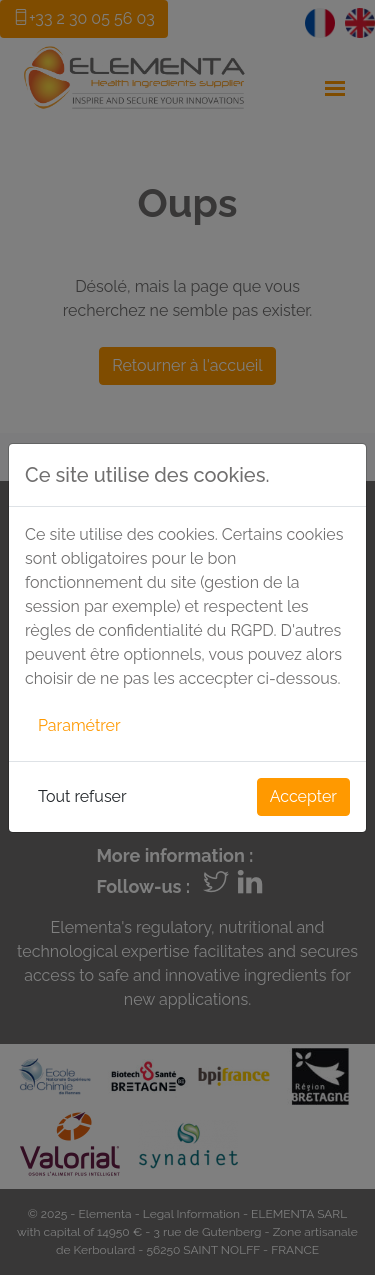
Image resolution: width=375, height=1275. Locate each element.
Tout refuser (82, 796)
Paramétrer (79, 725)
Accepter (303, 796)
